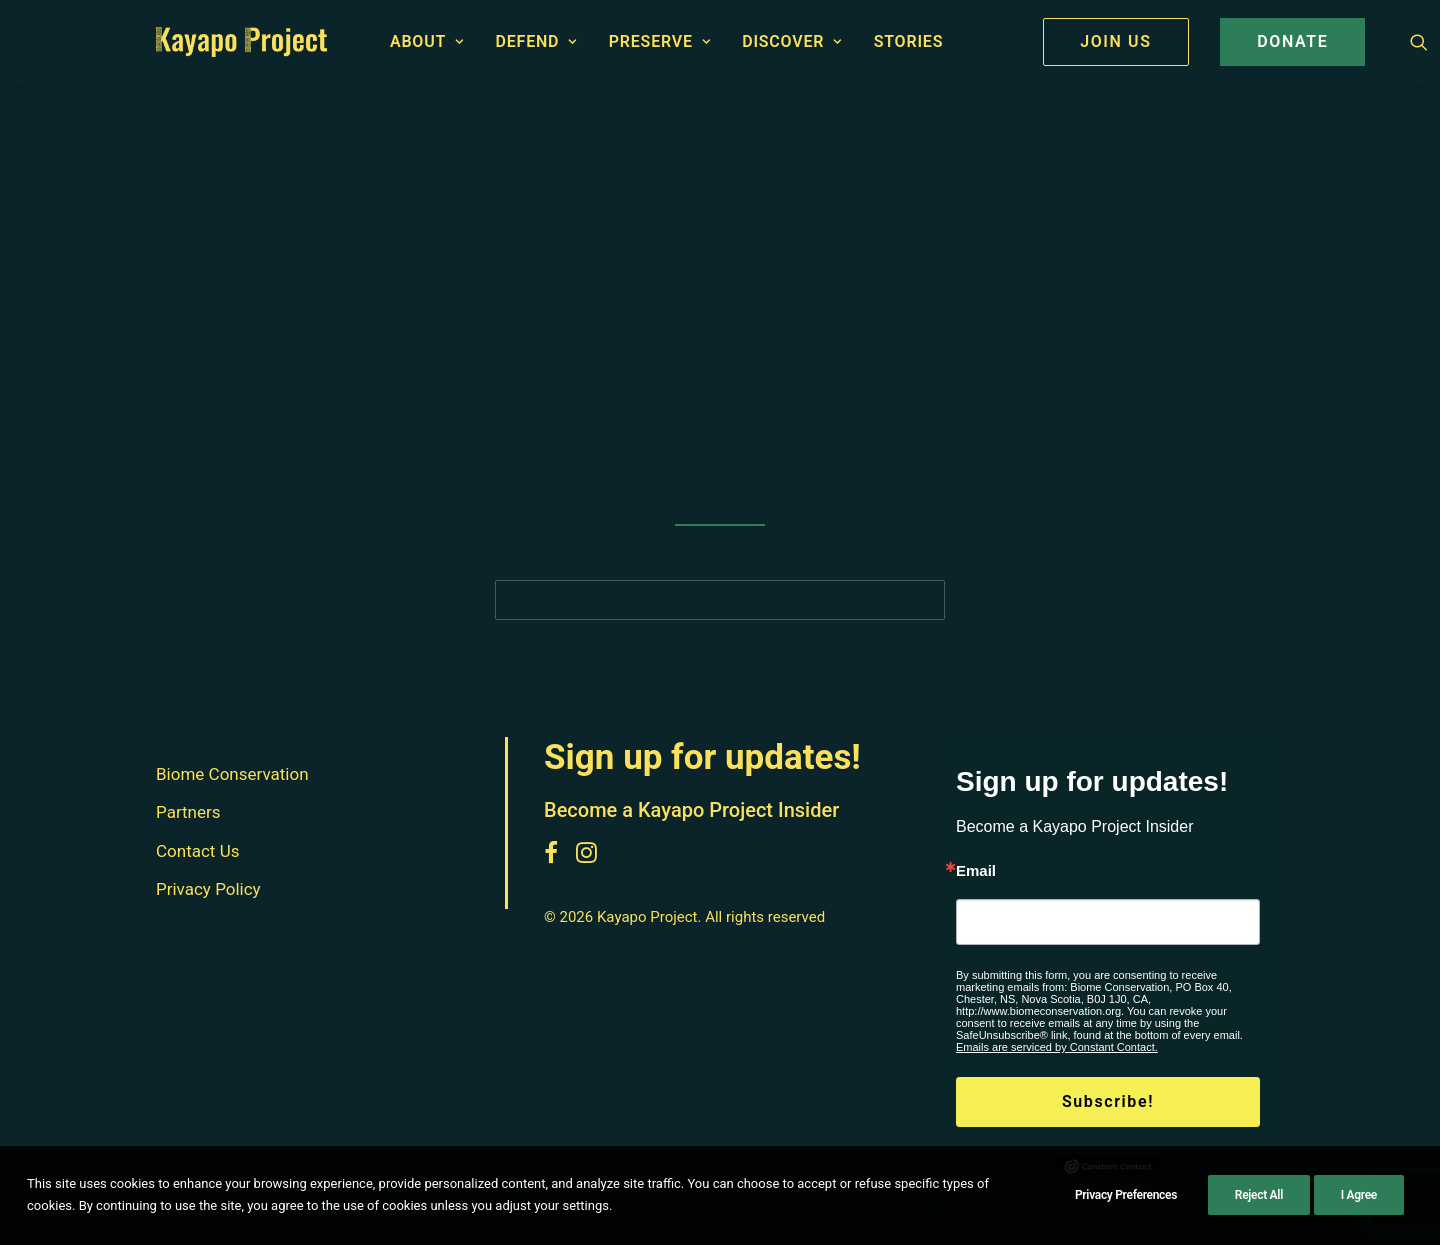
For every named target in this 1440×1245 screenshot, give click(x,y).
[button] (1419, 42)
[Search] (720, 600)
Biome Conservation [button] (232, 774)
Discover (792, 41)
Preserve (660, 41)
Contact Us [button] (197, 851)
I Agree (1359, 1204)
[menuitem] (427, 42)
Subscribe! (1108, 1101)
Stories (909, 41)
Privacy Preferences (1126, 1204)
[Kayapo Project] (241, 42)
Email (976, 870)
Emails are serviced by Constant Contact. (1057, 1047)
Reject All (1259, 1204)
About (427, 41)
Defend (536, 41)
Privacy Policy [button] (208, 890)
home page (851, 475)
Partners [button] (188, 813)
